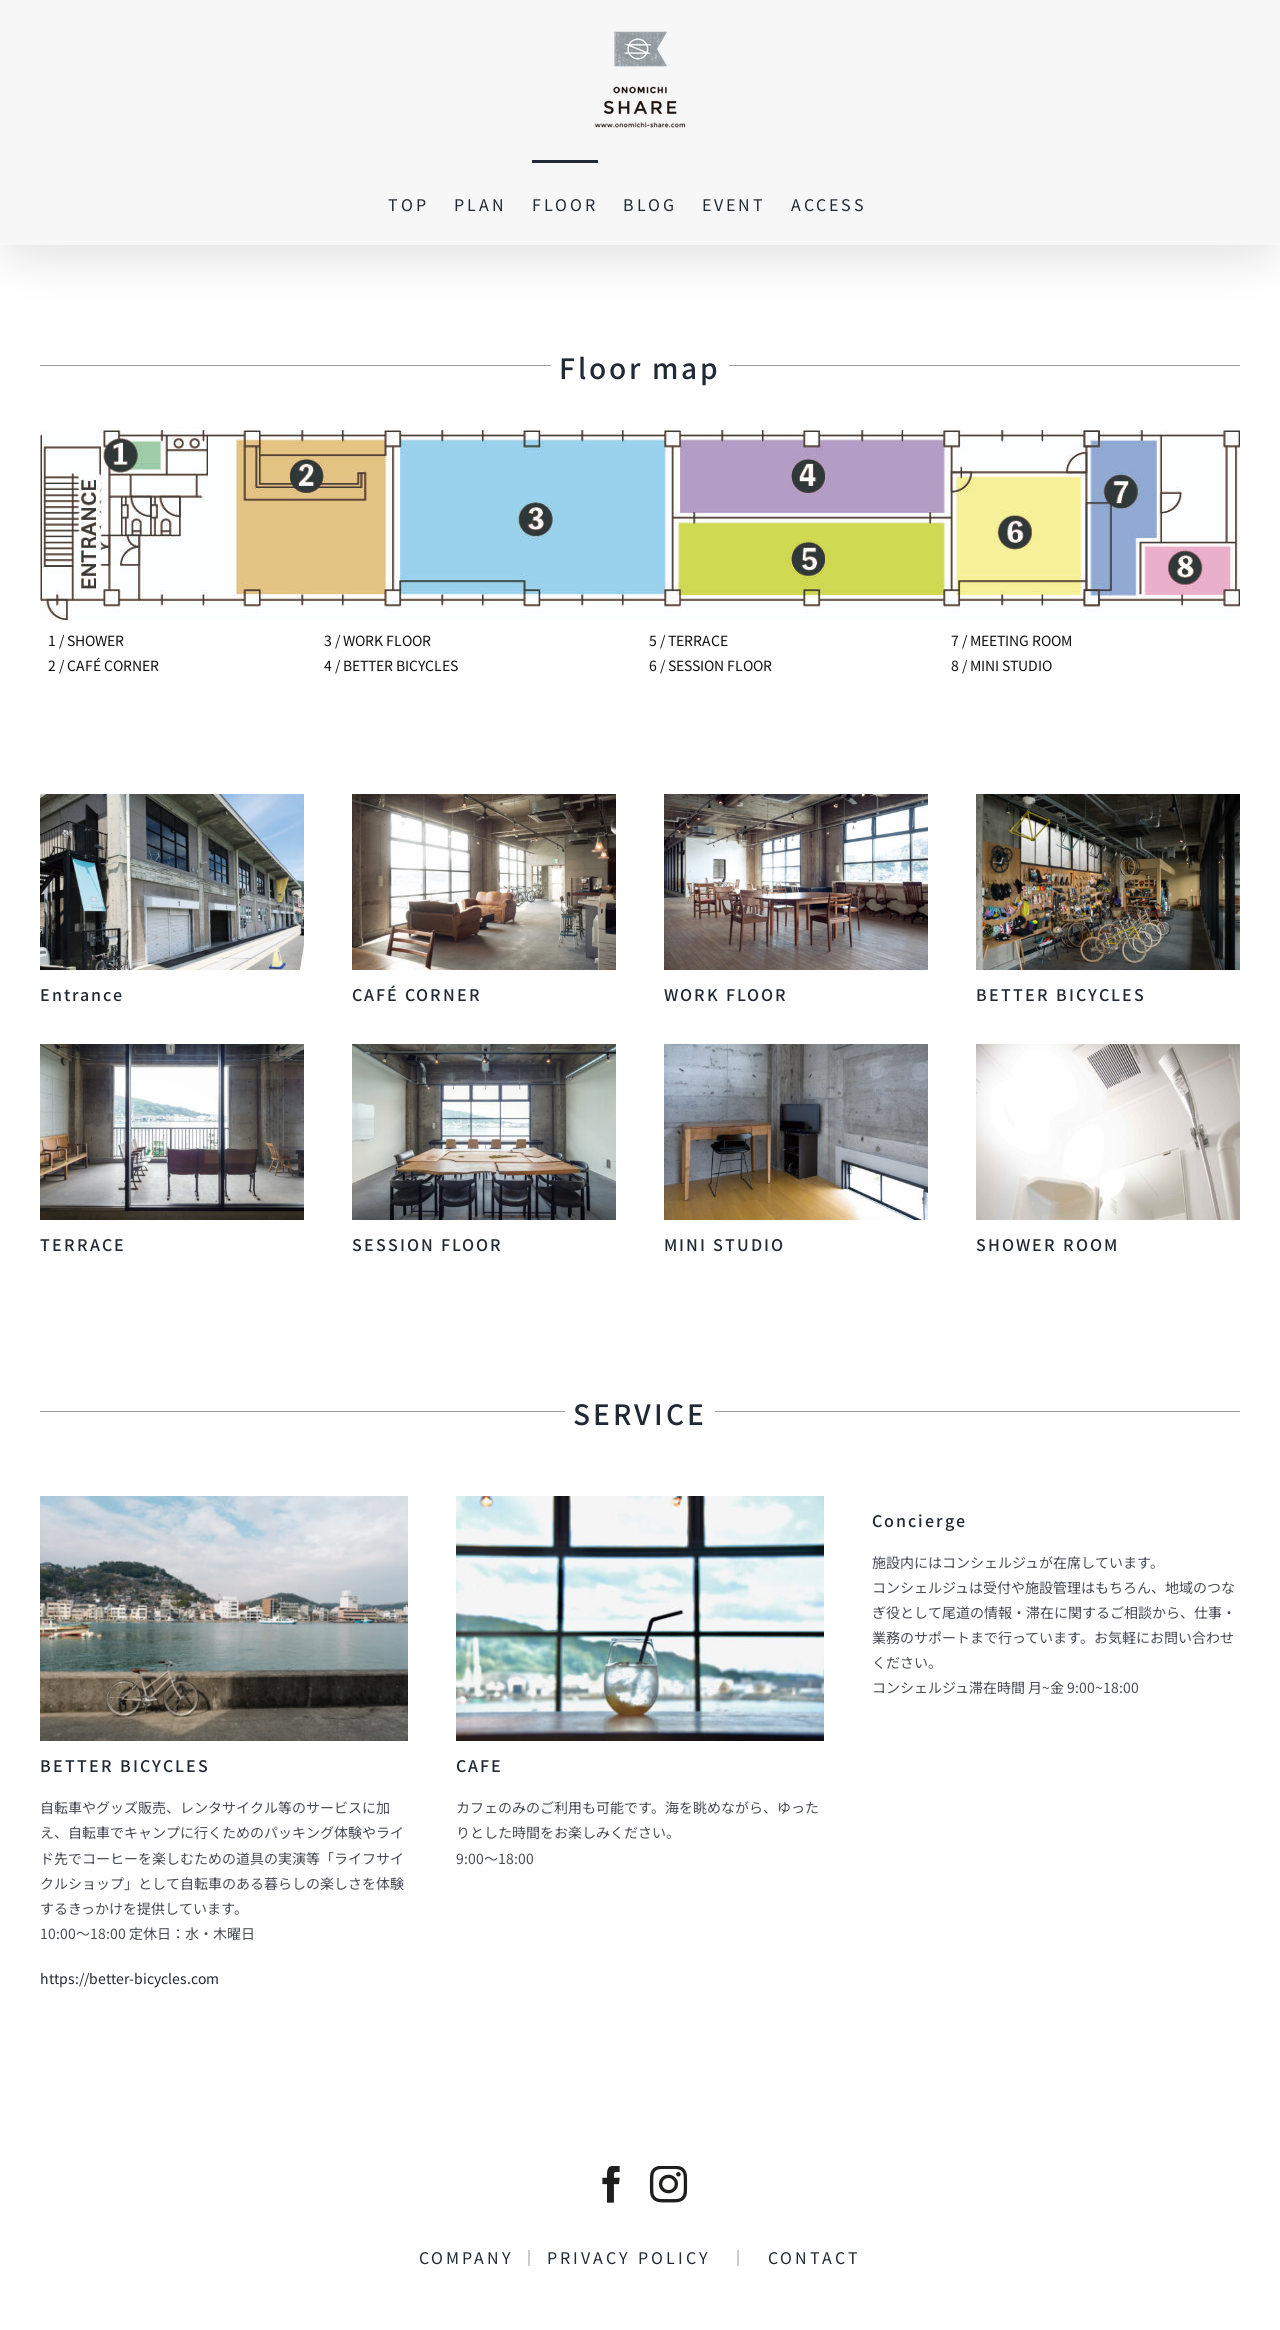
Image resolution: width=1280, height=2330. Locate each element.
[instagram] (668, 2184)
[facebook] (611, 2184)
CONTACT (805, 2257)
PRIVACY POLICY (638, 2257)
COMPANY (470, 2257)
